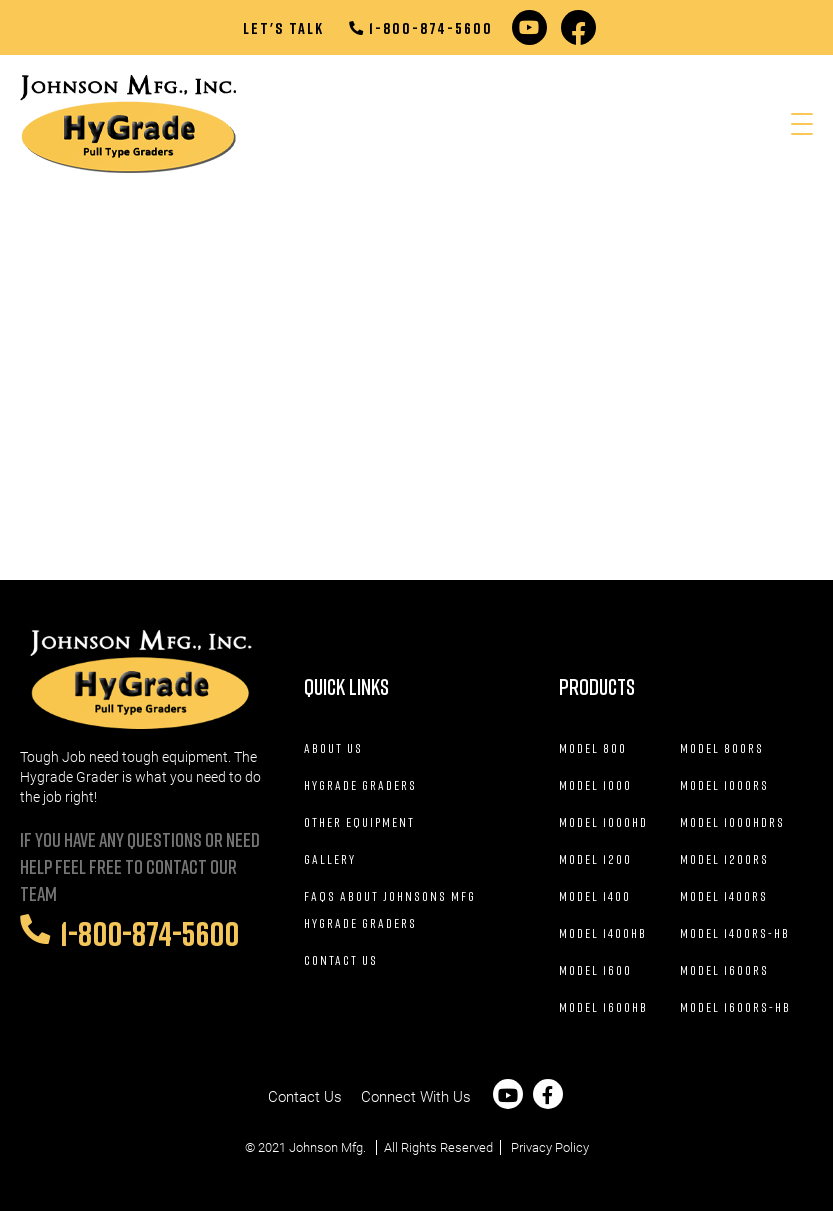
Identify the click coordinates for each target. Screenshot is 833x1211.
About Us (333, 748)
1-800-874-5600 (421, 28)
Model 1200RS (724, 859)
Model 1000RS (724, 785)
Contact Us (341, 960)
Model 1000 (595, 785)
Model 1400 (595, 896)
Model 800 (593, 748)
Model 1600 (595, 970)
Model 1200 (595, 859)
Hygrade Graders (360, 785)
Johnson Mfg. (327, 1147)
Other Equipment (359, 822)
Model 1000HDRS (732, 822)
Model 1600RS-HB (735, 1007)
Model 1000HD (603, 822)
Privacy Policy (550, 1147)
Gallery (330, 859)
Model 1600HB (603, 1007)
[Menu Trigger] (802, 124)
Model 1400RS (724, 896)
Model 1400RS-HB (735, 933)
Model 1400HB (603, 933)
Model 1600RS (724, 970)
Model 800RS (722, 748)
